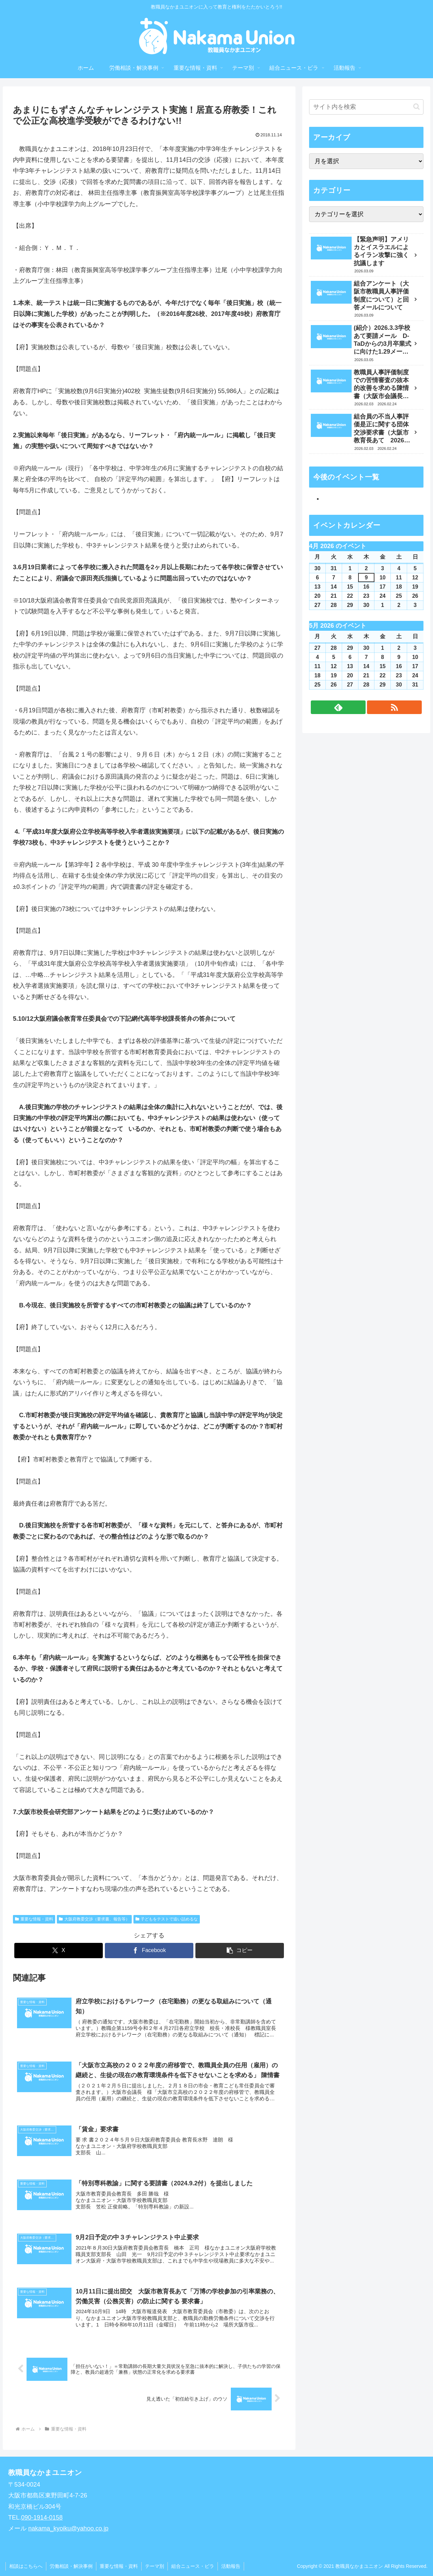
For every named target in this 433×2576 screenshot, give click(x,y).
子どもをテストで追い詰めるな (166, 1919)
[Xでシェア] (58, 1950)
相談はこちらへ (26, 2566)
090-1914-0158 (42, 2517)
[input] (366, 107)
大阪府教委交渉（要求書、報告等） (94, 1919)
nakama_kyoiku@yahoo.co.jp (68, 2528)
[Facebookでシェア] (149, 1950)
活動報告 (230, 2566)
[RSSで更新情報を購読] (394, 707)
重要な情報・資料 (34, 1919)
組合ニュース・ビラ (192, 2566)
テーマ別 (154, 2566)
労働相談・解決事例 (71, 2566)
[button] (239, 1950)
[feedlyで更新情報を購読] (338, 707)
